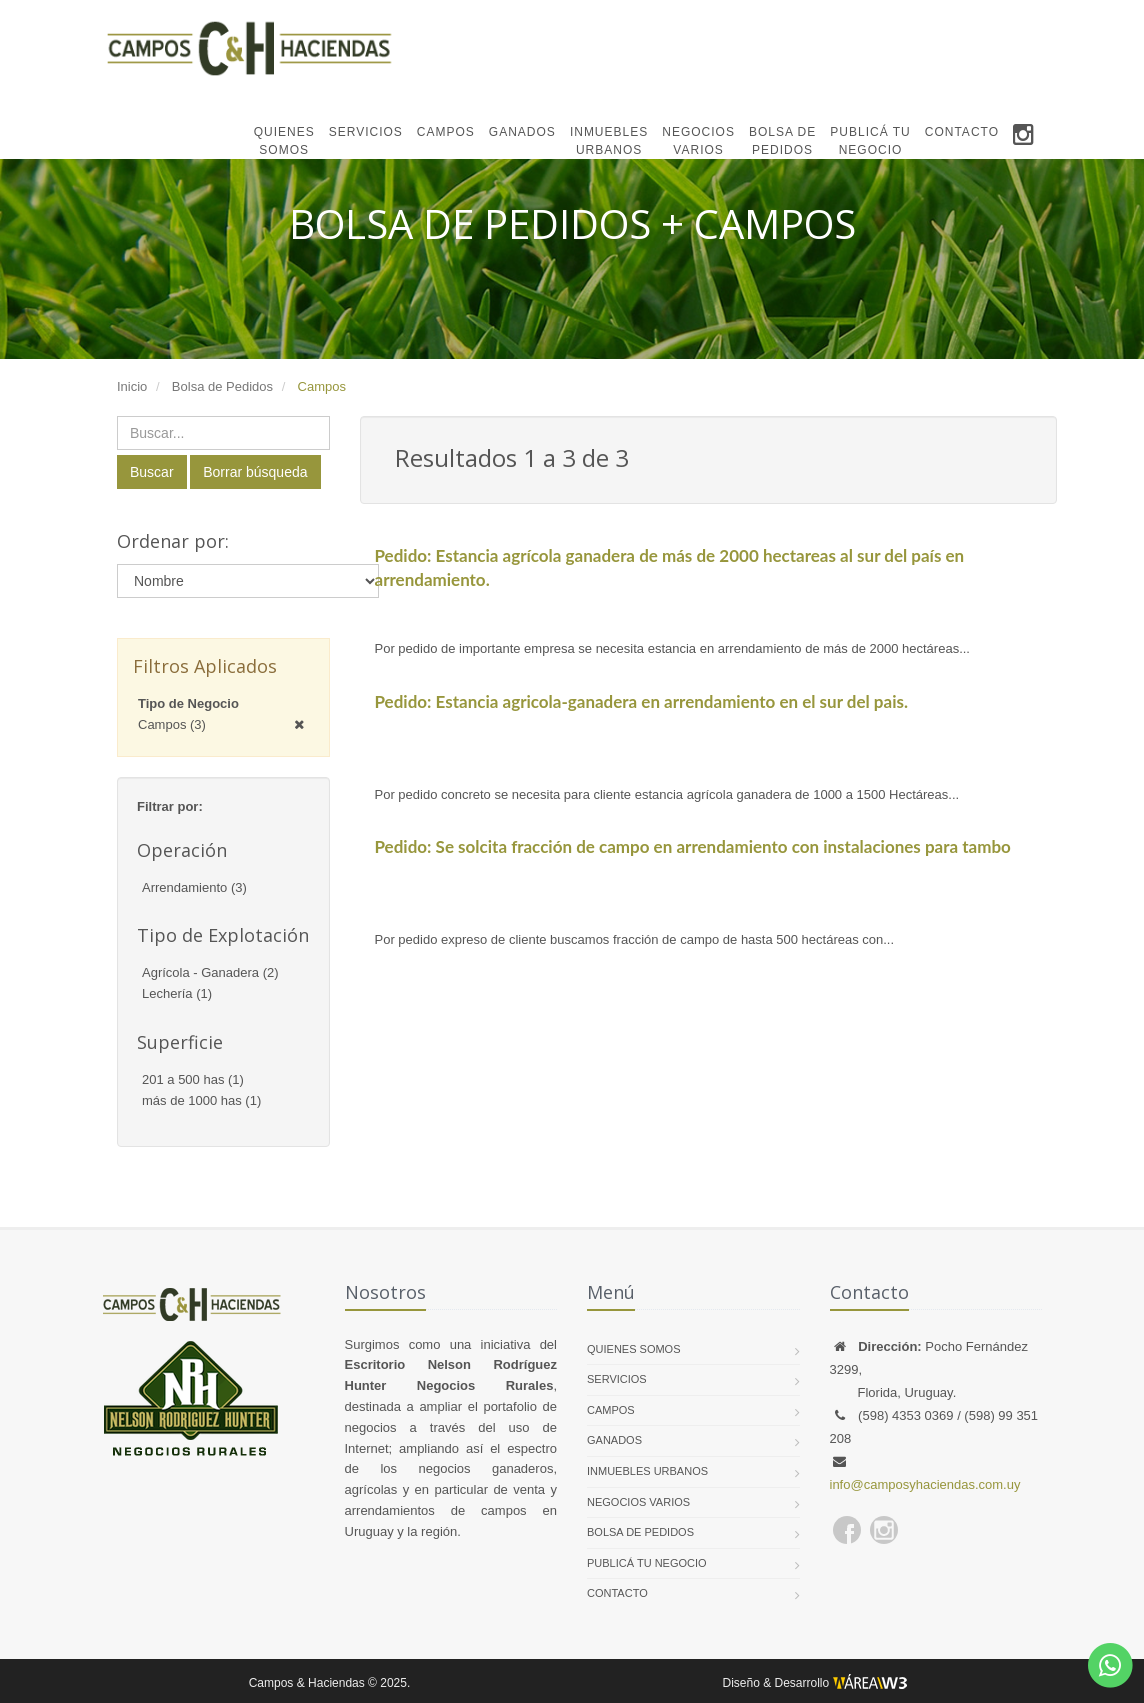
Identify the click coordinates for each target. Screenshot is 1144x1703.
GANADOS (522, 132)
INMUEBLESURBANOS (609, 141)
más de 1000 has (201, 1100)
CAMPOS (446, 132)
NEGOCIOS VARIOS (638, 1502)
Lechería (177, 993)
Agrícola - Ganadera (210, 972)
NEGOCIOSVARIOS (698, 141)
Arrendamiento (194, 887)
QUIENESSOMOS (284, 141)
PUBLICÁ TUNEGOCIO (870, 141)
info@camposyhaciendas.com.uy (925, 1484)
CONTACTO (962, 132)
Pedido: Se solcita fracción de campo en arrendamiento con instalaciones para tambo (693, 846)
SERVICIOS (366, 132)
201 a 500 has (193, 1079)
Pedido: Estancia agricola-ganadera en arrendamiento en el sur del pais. (641, 701)
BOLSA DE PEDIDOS (640, 1532)
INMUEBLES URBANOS (647, 1471)
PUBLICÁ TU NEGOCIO (647, 1563)
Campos (172, 724)
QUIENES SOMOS (634, 1349)
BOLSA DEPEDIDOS (782, 141)
